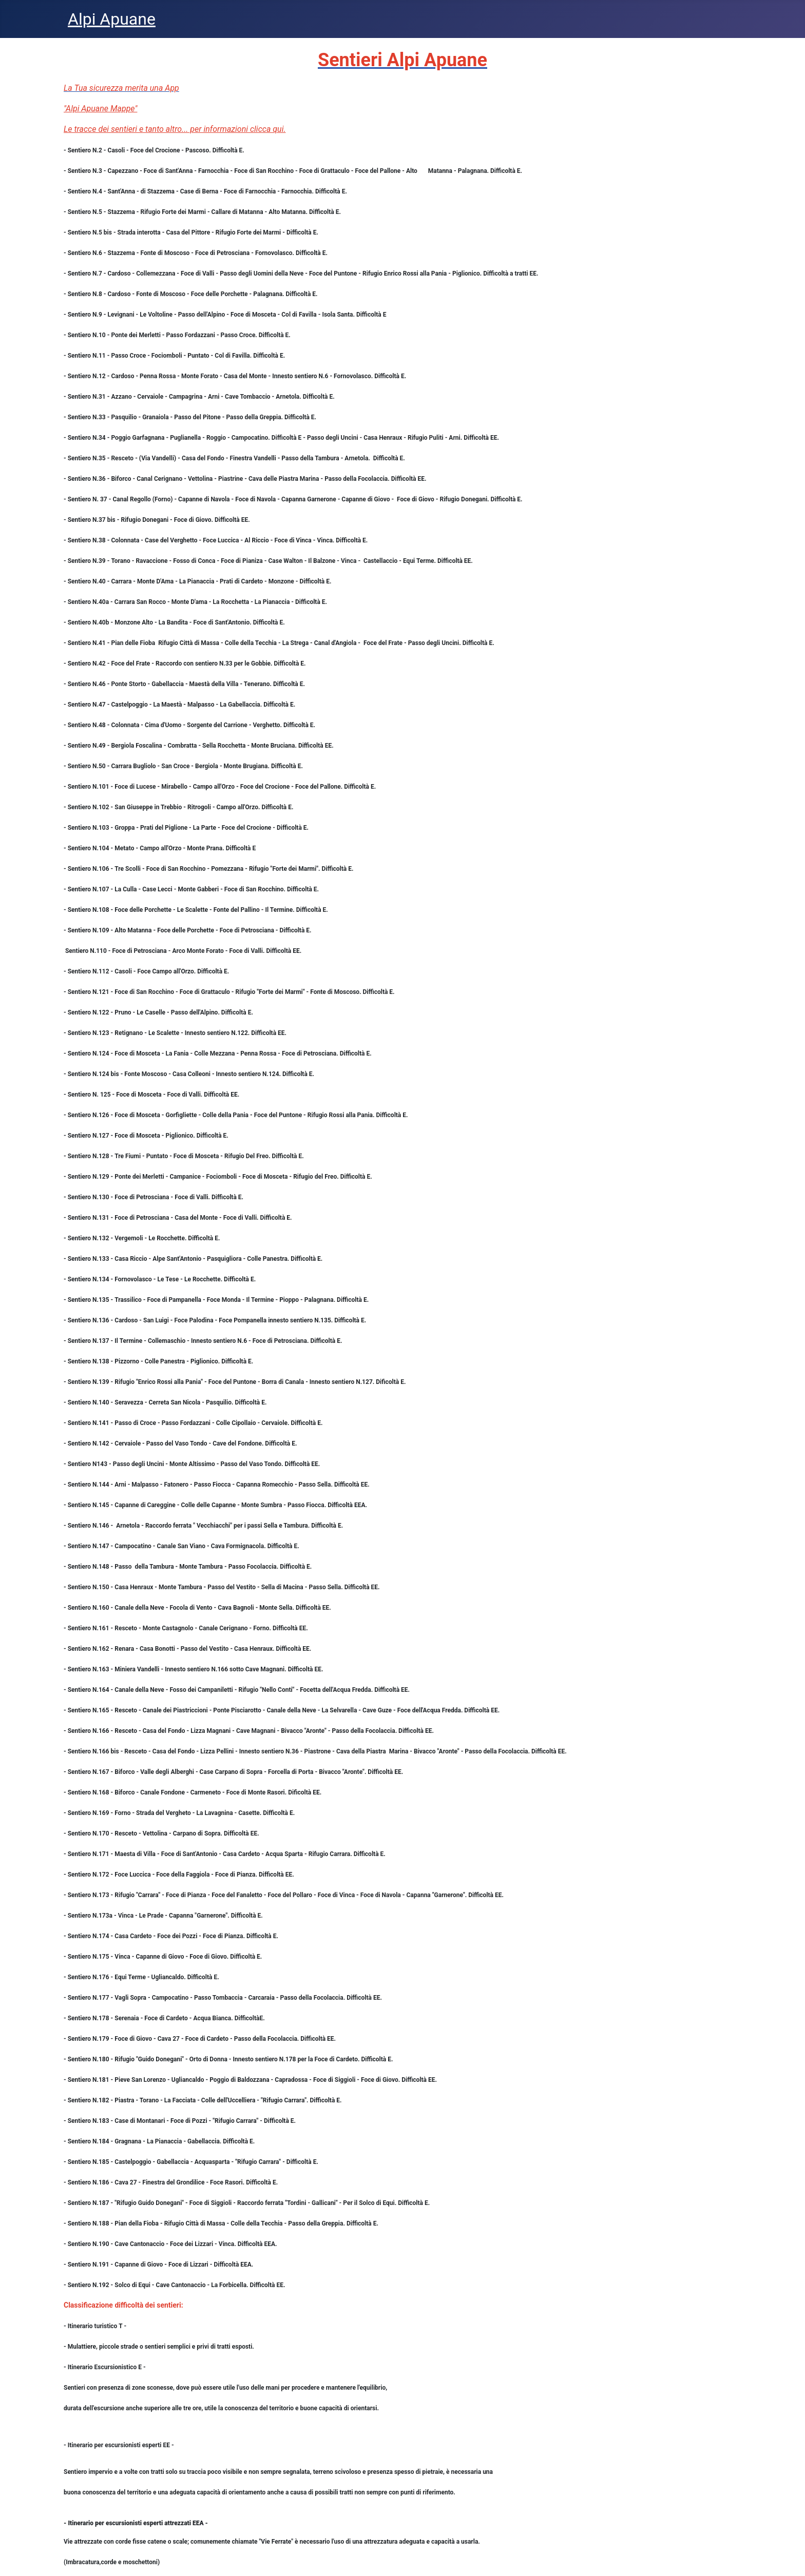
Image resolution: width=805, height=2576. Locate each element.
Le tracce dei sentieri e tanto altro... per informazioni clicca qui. (175, 129)
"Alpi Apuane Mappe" (100, 108)
